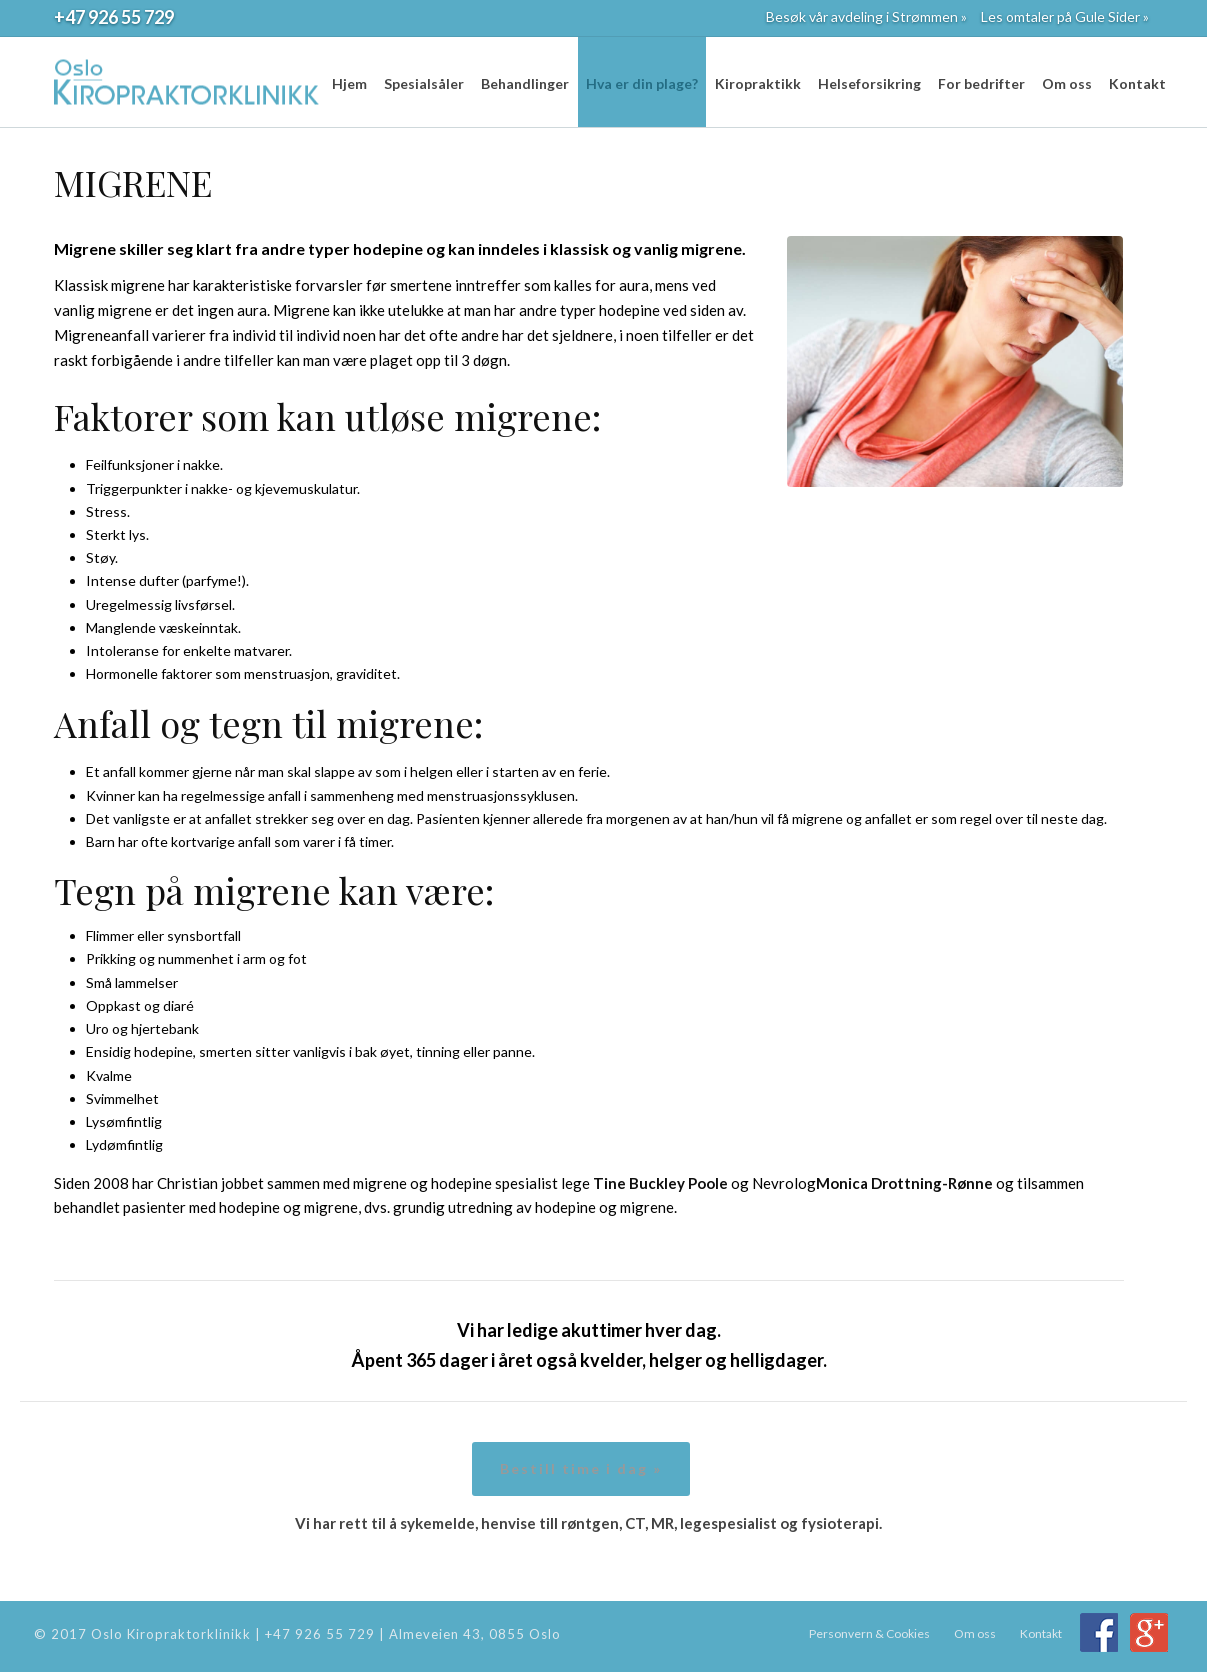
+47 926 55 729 (114, 17)
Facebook (1099, 1632)
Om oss (1067, 83)
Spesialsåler (424, 83)
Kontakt (1137, 83)
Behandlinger (525, 83)
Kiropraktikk (758, 83)
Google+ (1149, 1632)
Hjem (349, 83)
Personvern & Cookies (869, 1633)
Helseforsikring (869, 83)
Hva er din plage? (642, 83)
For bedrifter (981, 83)
